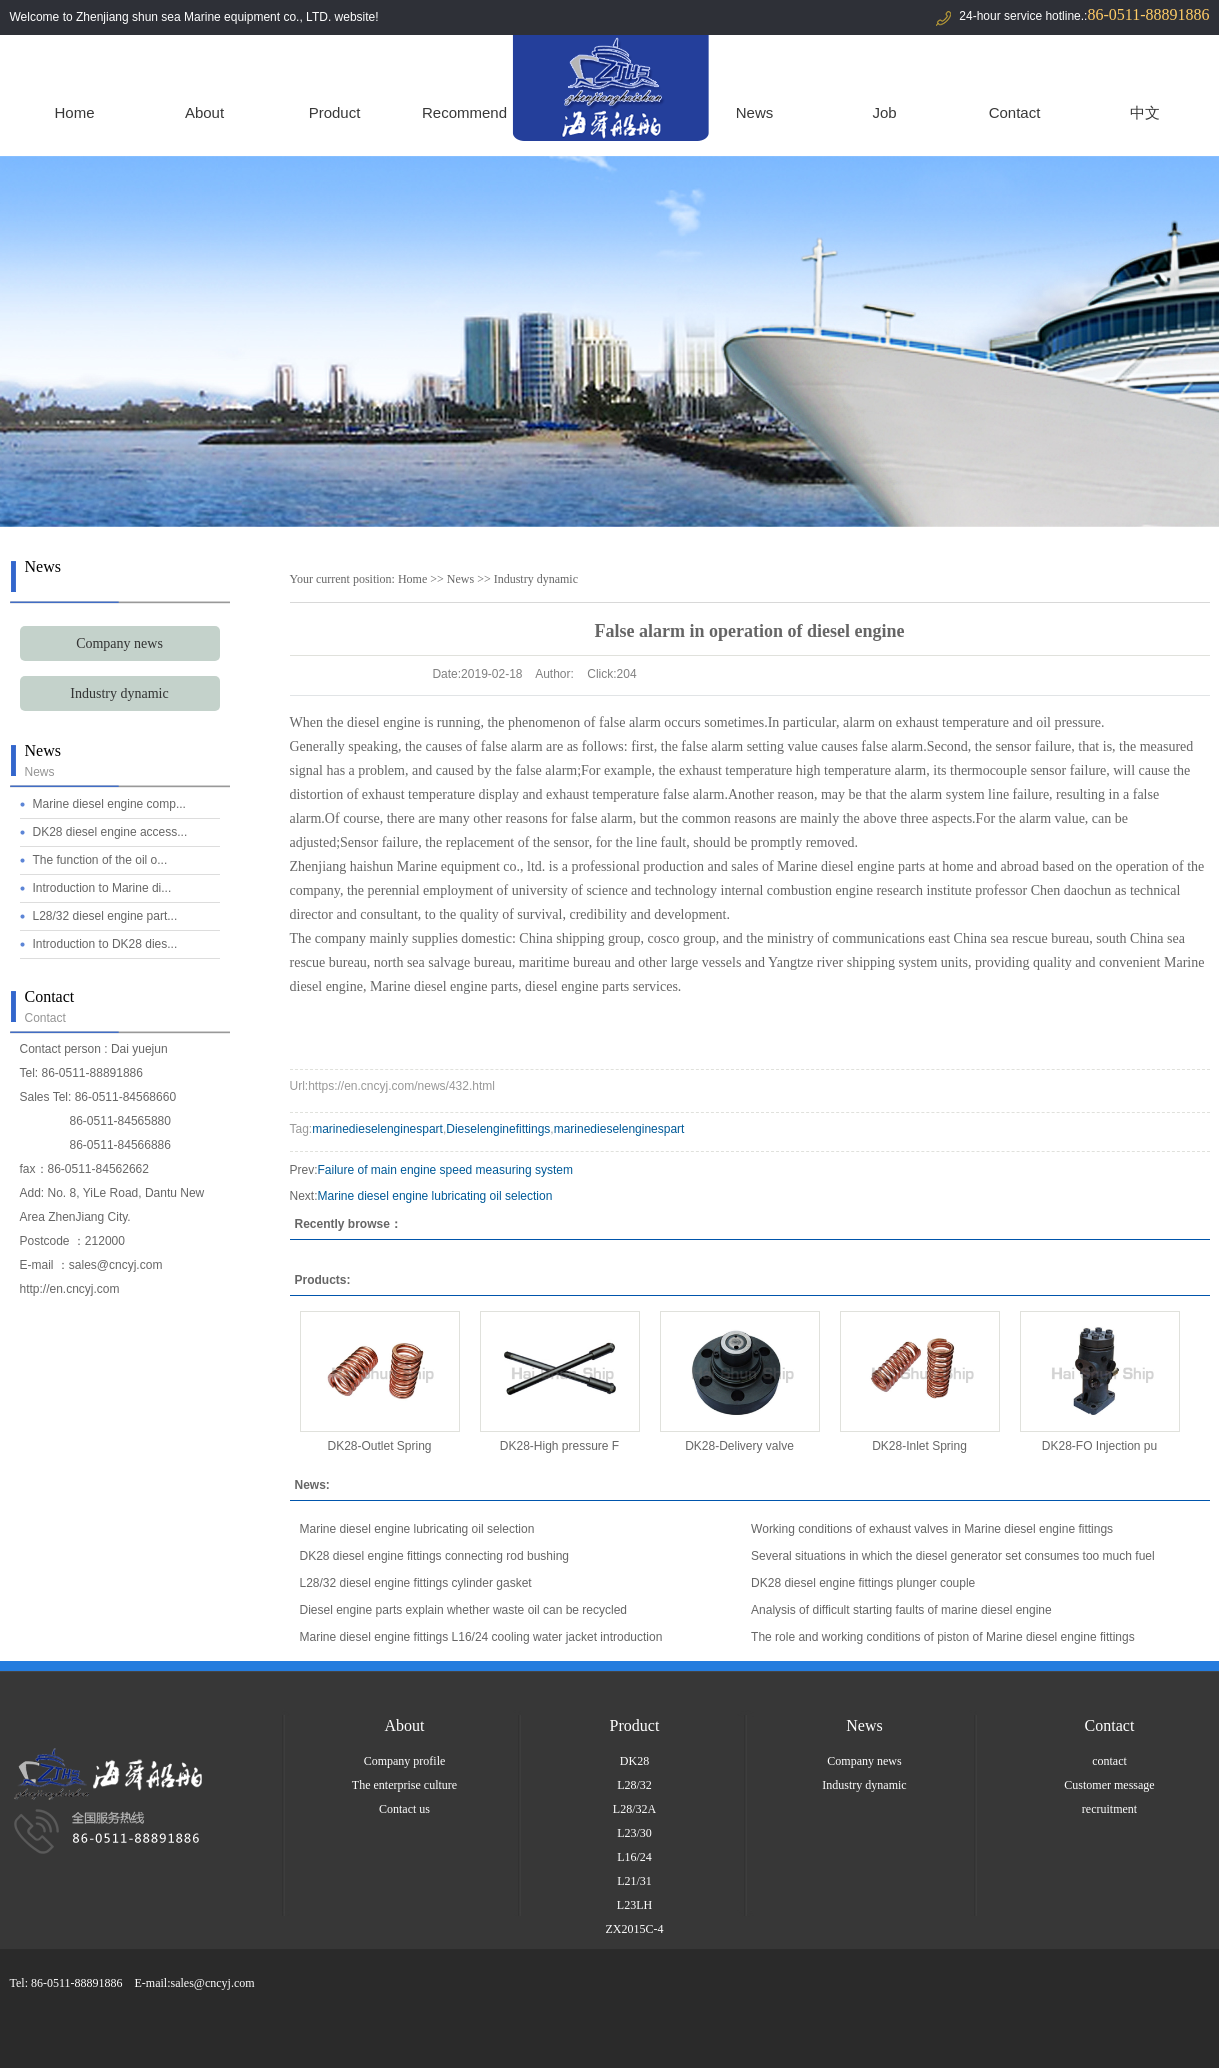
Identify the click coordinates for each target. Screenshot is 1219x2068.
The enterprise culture (404, 1785)
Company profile (405, 1761)
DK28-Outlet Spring (379, 1446)
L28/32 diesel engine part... (105, 916)
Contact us (404, 1809)
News (755, 112)
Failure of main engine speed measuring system (445, 1170)
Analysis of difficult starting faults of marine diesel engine (901, 1610)
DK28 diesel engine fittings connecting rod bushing (435, 1556)
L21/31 (634, 1881)
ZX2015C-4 (635, 1929)
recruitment (1109, 1809)
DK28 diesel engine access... (110, 832)
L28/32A (634, 1809)
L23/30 (634, 1833)
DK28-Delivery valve (739, 1446)
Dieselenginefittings (498, 1129)
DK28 (634, 1761)
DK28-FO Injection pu (1099, 1446)
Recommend (464, 112)
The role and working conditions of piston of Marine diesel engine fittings (943, 1637)
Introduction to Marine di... (102, 888)
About (204, 112)
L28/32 (634, 1785)
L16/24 (634, 1857)
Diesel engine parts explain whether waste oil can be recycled (464, 1610)
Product (335, 112)
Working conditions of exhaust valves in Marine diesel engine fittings (932, 1529)
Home (74, 112)
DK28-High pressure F (559, 1446)
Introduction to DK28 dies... (105, 944)
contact (1109, 1761)
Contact (1015, 112)
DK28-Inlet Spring (919, 1446)
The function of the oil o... (100, 860)
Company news (119, 643)
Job (884, 112)
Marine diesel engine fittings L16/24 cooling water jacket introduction (481, 1637)
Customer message (1109, 1785)
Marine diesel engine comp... (109, 804)
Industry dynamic (119, 693)
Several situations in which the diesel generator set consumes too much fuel (953, 1556)
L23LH (634, 1905)
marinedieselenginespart (377, 1129)
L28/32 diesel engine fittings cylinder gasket (416, 1583)
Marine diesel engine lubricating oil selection (435, 1196)
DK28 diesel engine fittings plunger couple (863, 1583)
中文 (1145, 112)
